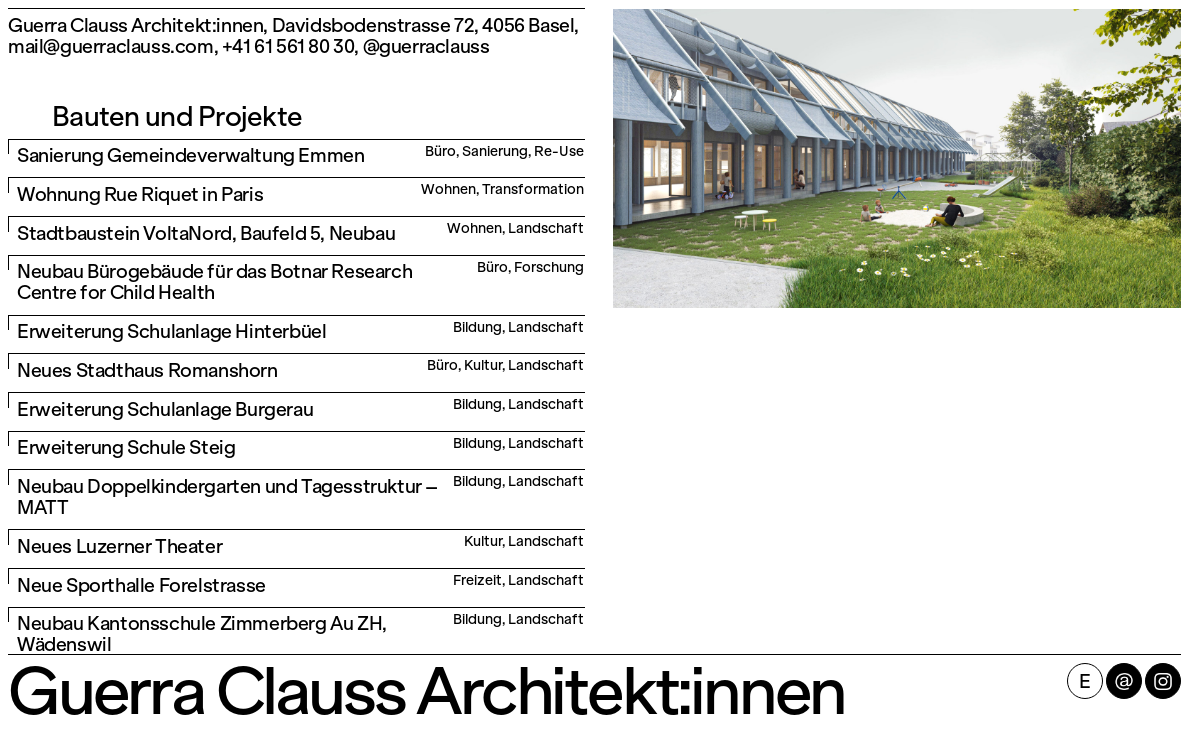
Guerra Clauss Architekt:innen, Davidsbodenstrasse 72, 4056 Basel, (293, 25)
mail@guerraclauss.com (111, 46)
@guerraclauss (426, 46)
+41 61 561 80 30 (288, 46)
